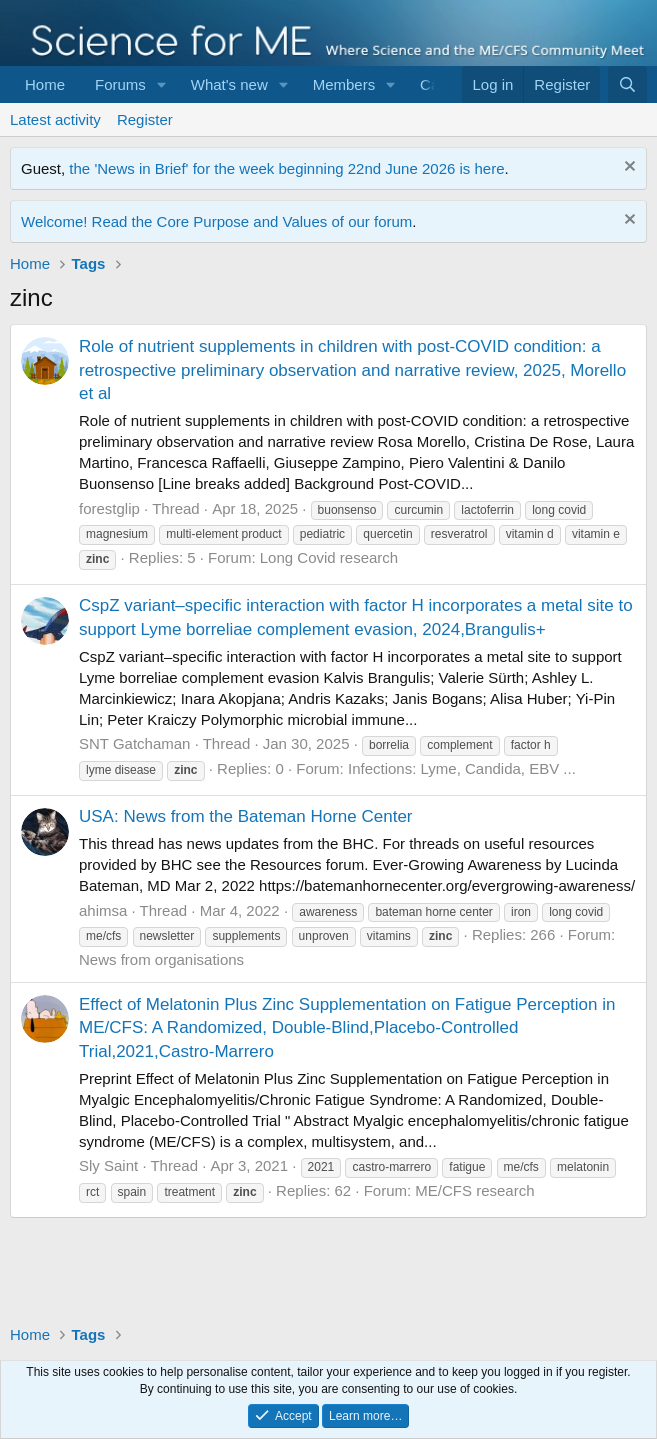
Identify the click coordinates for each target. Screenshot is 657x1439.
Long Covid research (329, 557)
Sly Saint (108, 1165)
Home (45, 84)
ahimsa (103, 910)
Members (344, 84)
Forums (120, 84)
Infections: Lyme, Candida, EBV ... (462, 768)
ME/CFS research (474, 1190)
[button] (162, 84)
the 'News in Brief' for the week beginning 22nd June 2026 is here (286, 168)
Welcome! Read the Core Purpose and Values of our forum (216, 221)
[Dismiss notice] (627, 168)
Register (145, 119)
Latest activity (55, 119)
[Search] (627, 84)
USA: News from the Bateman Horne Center (246, 816)
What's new (229, 84)
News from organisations (161, 959)
